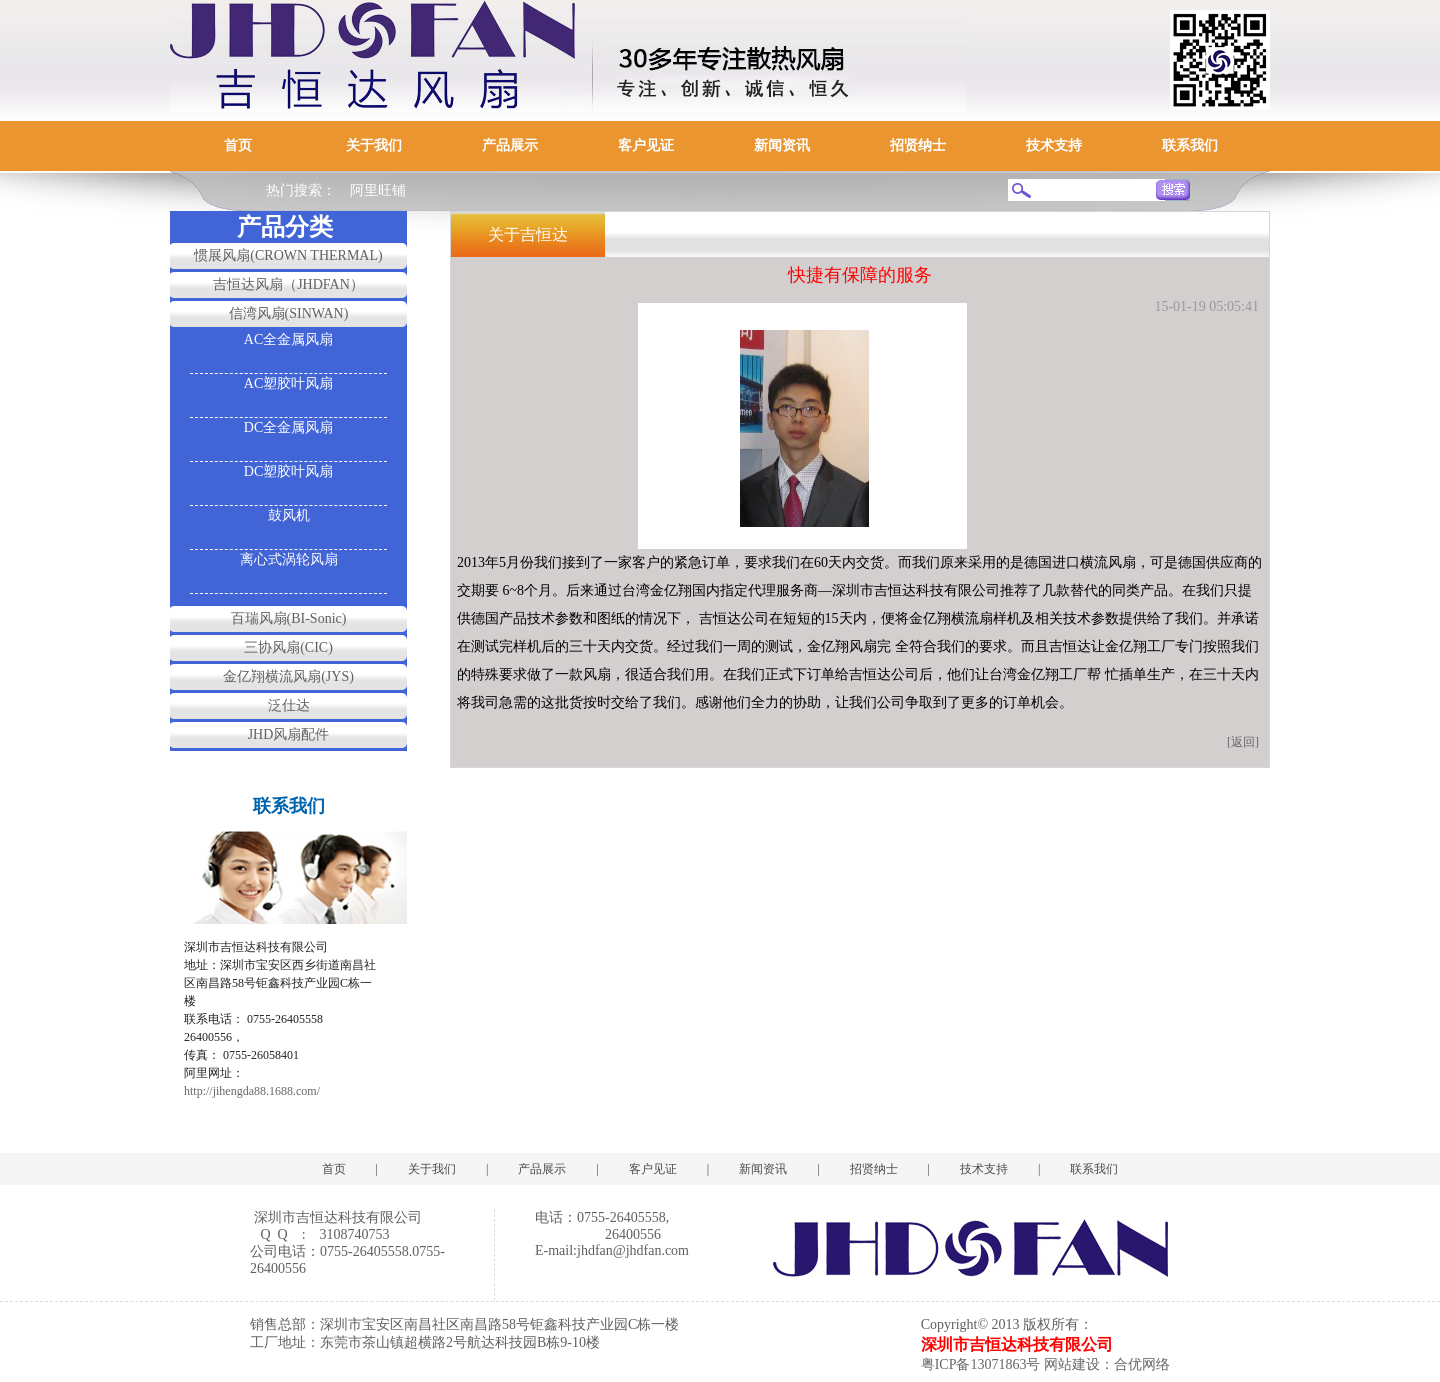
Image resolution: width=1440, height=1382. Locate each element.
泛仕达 (289, 705)
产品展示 (510, 145)
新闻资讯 (782, 145)
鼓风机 (289, 515)
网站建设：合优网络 (1107, 1364)
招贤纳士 (918, 145)
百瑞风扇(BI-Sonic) (289, 618)
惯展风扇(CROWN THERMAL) (288, 255)
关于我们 (374, 145)
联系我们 (1190, 145)
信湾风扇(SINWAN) (289, 313)
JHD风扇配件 (289, 734)
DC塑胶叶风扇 (288, 471)
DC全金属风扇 (288, 427)
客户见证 (646, 145)
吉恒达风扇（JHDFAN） (288, 284)
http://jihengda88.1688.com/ (252, 1091)
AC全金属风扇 (288, 339)
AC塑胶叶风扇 (288, 383)
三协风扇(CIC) (288, 647)
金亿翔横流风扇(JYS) (288, 676)
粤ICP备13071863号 (981, 1364)
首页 (238, 145)
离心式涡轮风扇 (289, 559)
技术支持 (1054, 145)
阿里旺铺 (378, 190)
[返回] (1243, 742)
